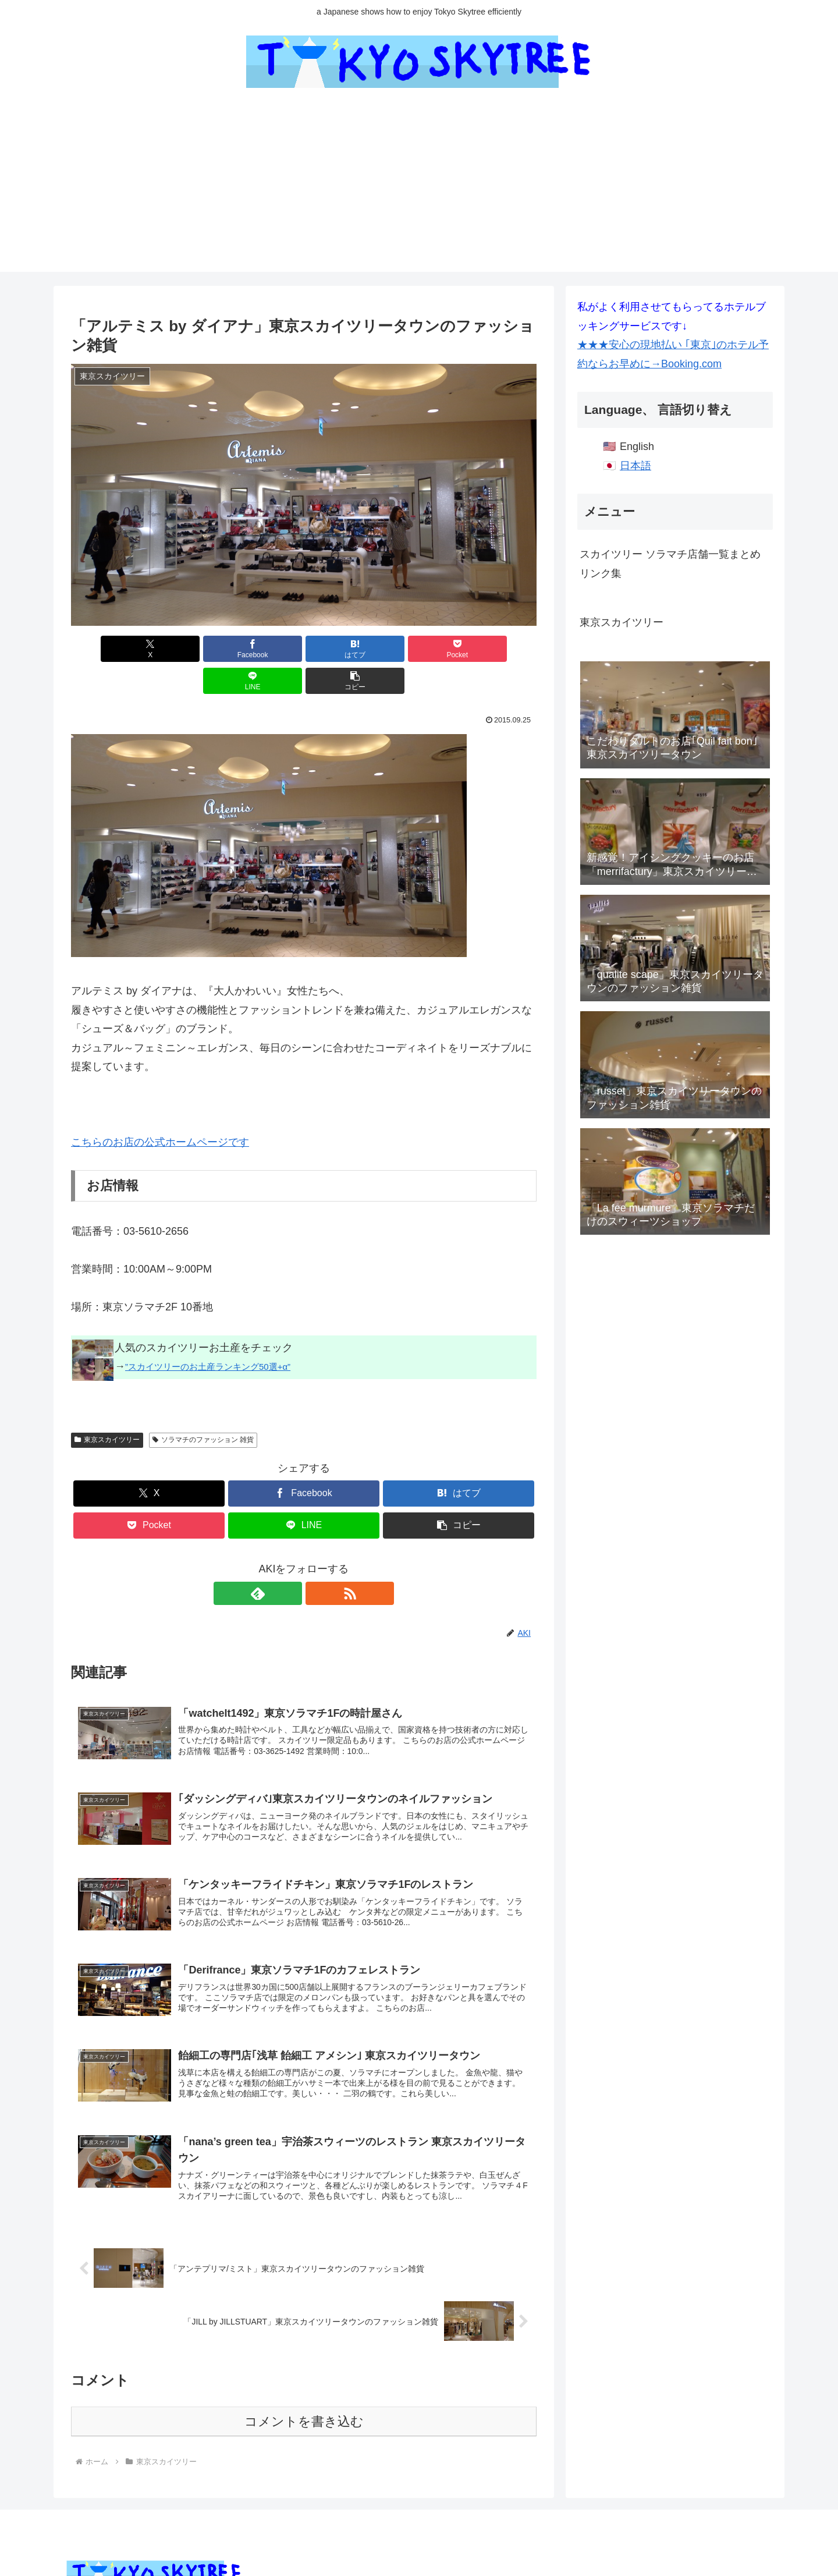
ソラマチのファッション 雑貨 (203, 1408)
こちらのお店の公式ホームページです (160, 1110)
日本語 (635, 466)
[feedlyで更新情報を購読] (290, 1561)
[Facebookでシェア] (186, 649)
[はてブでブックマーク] (265, 649)
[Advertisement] (419, 190)
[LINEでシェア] (421, 649)
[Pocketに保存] (343, 649)
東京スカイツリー (107, 1408)
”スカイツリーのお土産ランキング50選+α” (207, 1335)
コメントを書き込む (304, 2400)
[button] (499, 649)
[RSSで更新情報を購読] (317, 1561)
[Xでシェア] (108, 649)
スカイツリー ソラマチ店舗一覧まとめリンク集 (670, 563)
